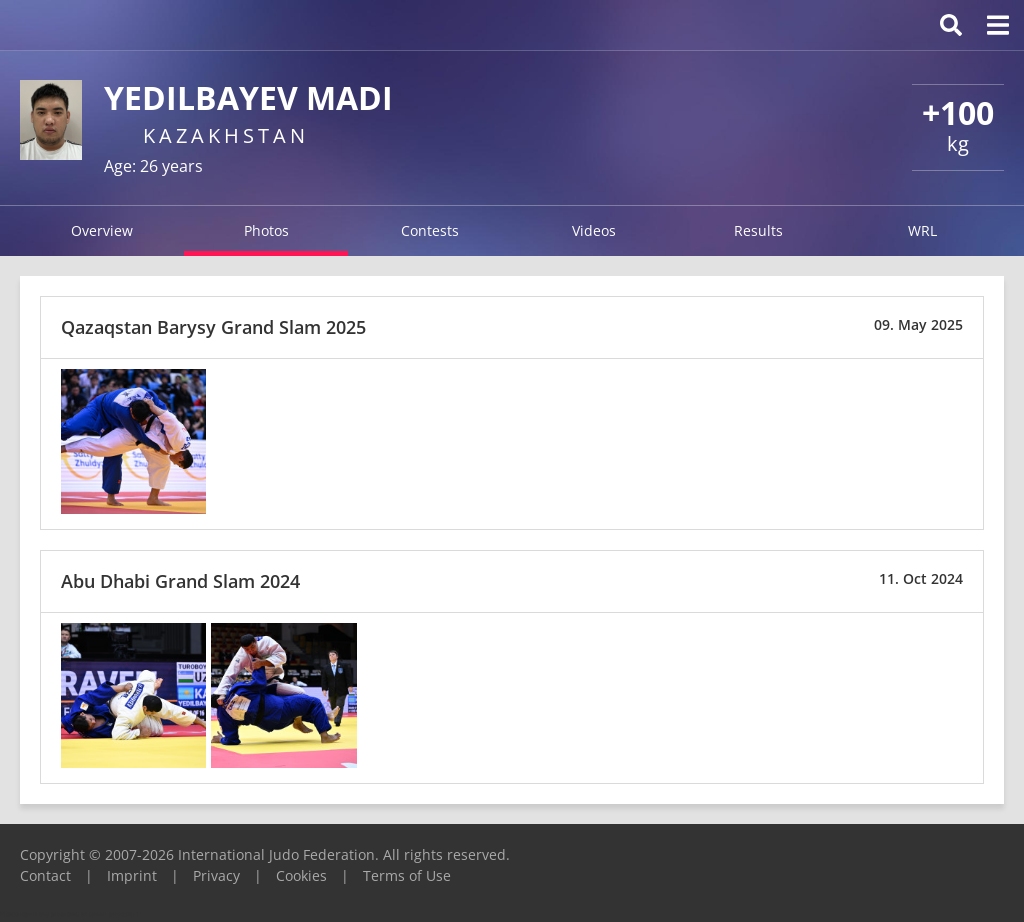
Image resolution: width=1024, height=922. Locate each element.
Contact (45, 875)
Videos (594, 230)
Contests (430, 230)
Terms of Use (407, 875)
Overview (102, 230)
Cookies (301, 875)
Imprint (132, 875)
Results (758, 230)
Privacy (216, 875)
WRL (922, 230)
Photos (266, 230)
